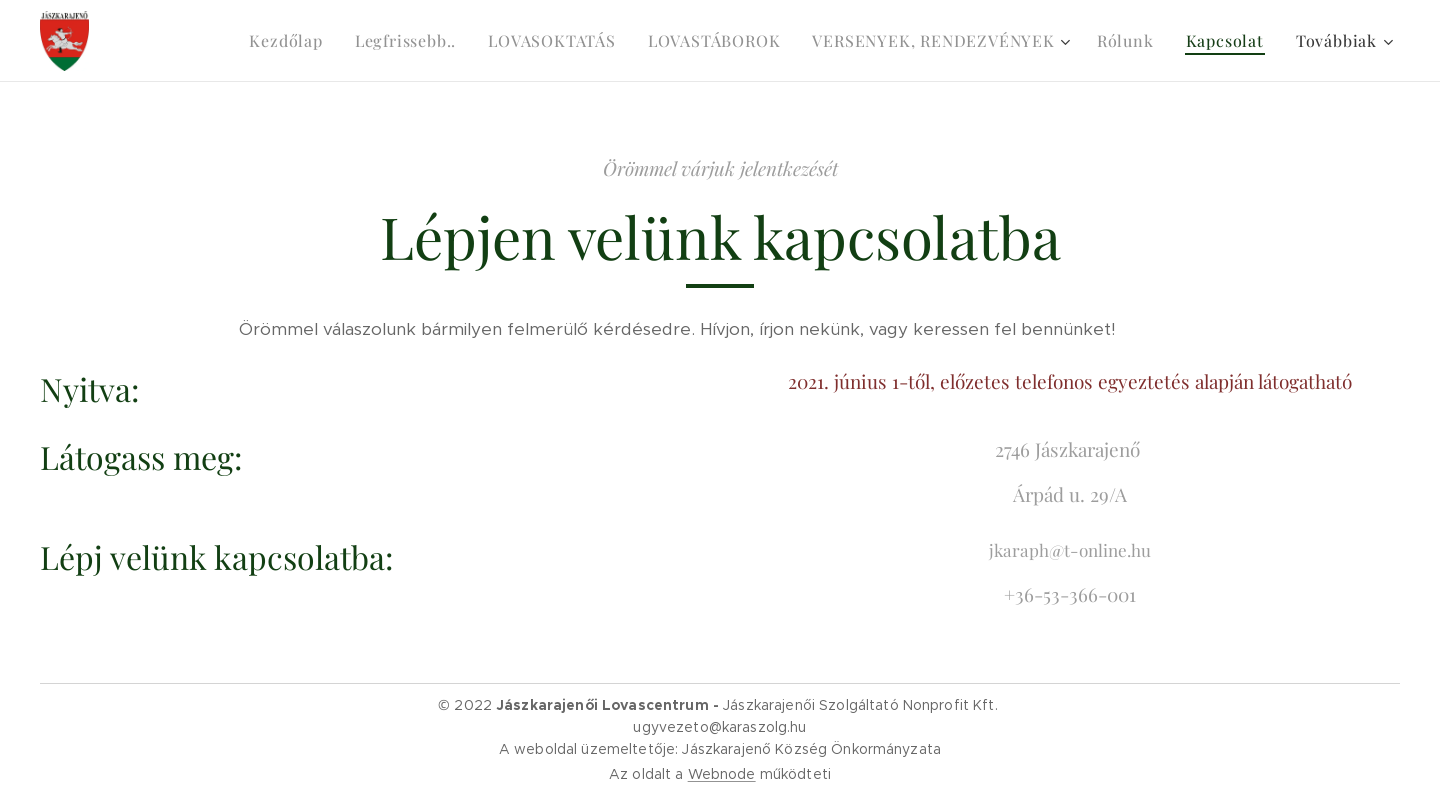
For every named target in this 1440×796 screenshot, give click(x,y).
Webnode (722, 774)
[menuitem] (291, 41)
